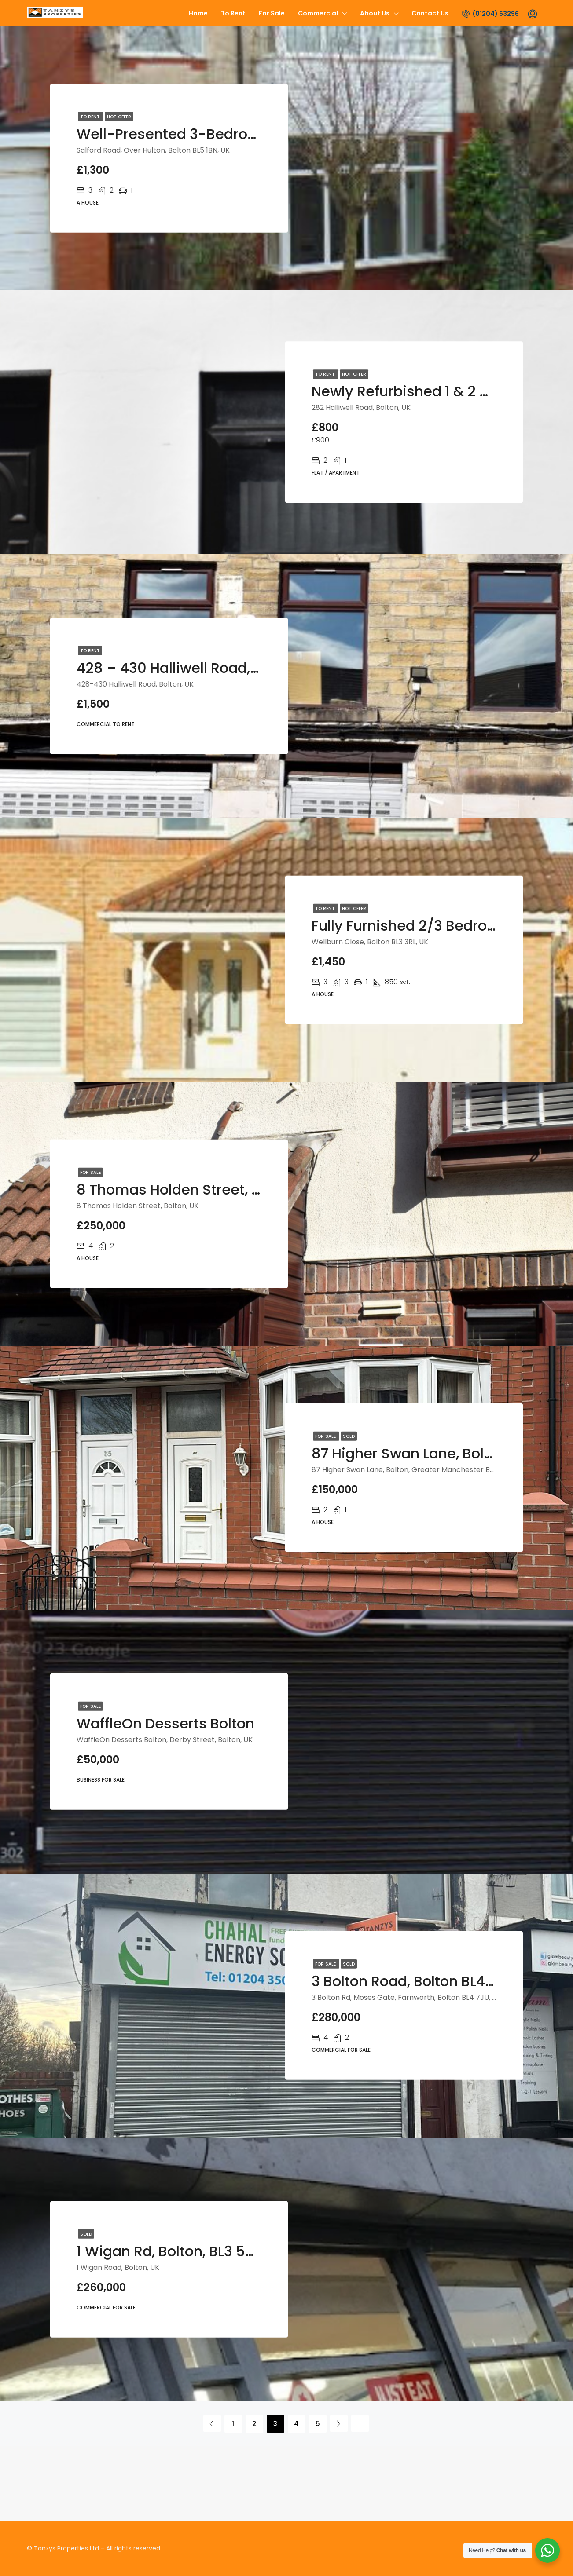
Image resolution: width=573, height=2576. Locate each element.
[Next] (339, 2423)
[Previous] (212, 2423)
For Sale (272, 13)
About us (374, 13)
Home (198, 13)
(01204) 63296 (490, 13)
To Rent (233, 13)
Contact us (429, 13)
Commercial (318, 13)
